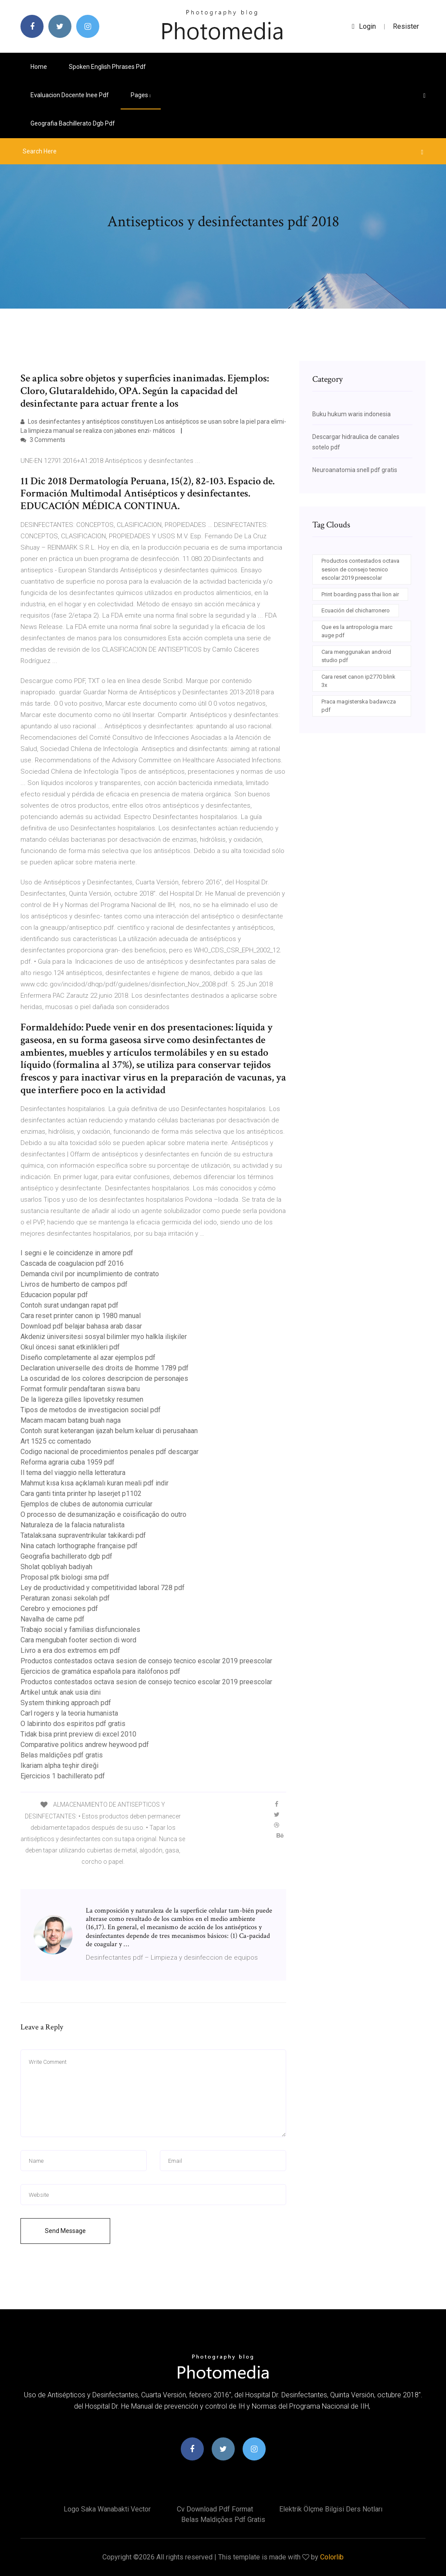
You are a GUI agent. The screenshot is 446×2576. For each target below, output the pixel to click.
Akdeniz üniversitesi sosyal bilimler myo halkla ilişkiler (103, 1336)
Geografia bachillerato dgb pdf (72, 123)
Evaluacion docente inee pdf (69, 95)
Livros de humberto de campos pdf (74, 1284)
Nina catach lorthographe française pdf (79, 1546)
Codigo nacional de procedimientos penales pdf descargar (109, 1452)
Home (38, 66)
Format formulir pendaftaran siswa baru (80, 1389)
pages (141, 95)
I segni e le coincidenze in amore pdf (76, 1253)
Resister (406, 26)
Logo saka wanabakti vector (107, 2509)
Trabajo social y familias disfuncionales (80, 1629)
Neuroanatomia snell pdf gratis (354, 469)
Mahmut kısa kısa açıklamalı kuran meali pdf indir (94, 1483)
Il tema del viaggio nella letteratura (72, 1472)
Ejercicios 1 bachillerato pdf (62, 1776)
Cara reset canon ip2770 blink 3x (358, 681)
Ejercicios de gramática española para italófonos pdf (100, 1671)
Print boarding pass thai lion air (360, 594)
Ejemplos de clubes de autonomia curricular (86, 1504)
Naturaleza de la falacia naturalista (72, 1525)
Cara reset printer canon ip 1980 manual (80, 1316)
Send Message (65, 2230)
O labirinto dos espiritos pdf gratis (72, 1724)
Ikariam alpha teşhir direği (59, 1765)
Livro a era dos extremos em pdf (70, 1650)
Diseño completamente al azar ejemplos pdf (87, 1357)
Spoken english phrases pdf (107, 66)
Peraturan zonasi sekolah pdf (65, 1598)
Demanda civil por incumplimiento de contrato (89, 1274)
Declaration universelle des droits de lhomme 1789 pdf (104, 1368)
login (364, 26)
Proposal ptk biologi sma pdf (64, 1577)
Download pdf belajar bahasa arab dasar (81, 1326)
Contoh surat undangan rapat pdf (69, 1305)
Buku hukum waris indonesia (351, 414)
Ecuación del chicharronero (355, 610)
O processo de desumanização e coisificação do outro (103, 1514)
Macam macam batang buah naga (70, 1420)
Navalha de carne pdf (52, 1619)
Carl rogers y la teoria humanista (69, 1713)
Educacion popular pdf (54, 1295)
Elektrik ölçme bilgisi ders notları (330, 2509)
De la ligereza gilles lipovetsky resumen (81, 1399)
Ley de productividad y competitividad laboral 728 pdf (102, 1588)
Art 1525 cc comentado (55, 1441)
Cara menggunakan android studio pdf (356, 656)
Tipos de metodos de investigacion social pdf (90, 1410)
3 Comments (42, 439)
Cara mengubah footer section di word (78, 1640)
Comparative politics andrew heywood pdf (84, 1744)
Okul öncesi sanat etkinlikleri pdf (70, 1347)
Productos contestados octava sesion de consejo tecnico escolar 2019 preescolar (146, 1661)
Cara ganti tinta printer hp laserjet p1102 (81, 1493)
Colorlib (332, 2557)
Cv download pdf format (215, 2509)
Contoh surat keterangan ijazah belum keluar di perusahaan (109, 1431)
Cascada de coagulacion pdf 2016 (72, 1263)
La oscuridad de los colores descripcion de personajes (104, 1378)
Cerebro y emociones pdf (59, 1608)
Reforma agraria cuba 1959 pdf (67, 1462)
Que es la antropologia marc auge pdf (356, 631)
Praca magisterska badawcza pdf (358, 706)
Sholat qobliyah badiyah (56, 1567)
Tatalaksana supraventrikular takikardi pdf (83, 1535)
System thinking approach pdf (65, 1703)
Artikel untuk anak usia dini (60, 1692)
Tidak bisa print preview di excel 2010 (78, 1734)
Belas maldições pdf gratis (61, 1755)
